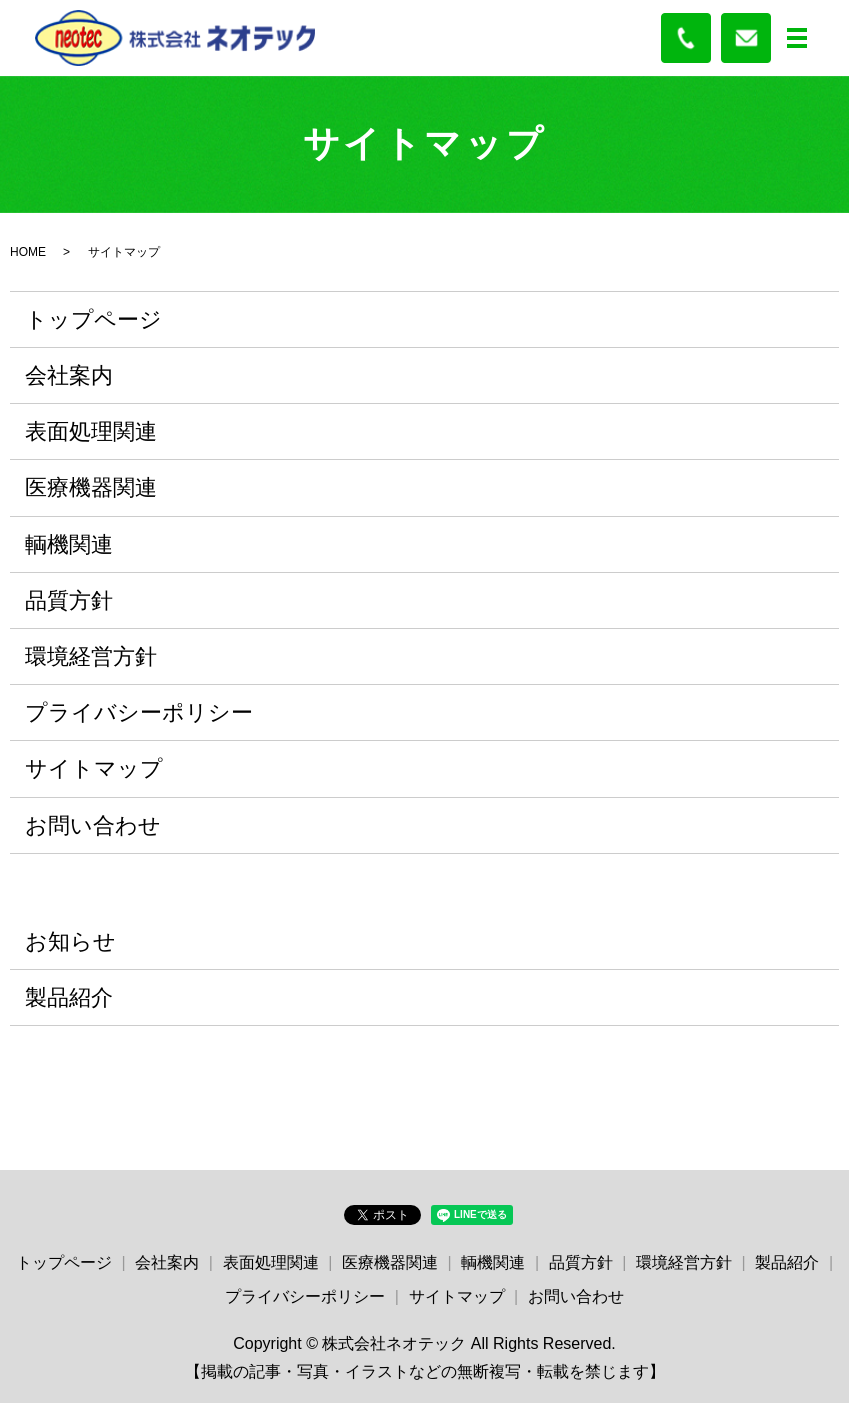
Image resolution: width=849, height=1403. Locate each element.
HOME (28, 252)
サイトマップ (94, 768)
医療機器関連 (91, 487)
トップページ (93, 319)
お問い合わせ (93, 825)
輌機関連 (69, 544)
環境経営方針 (91, 656)
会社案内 (69, 375)
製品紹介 (69, 997)
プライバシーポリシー (139, 712)
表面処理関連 (91, 431)
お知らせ (70, 941)
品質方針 (69, 600)
